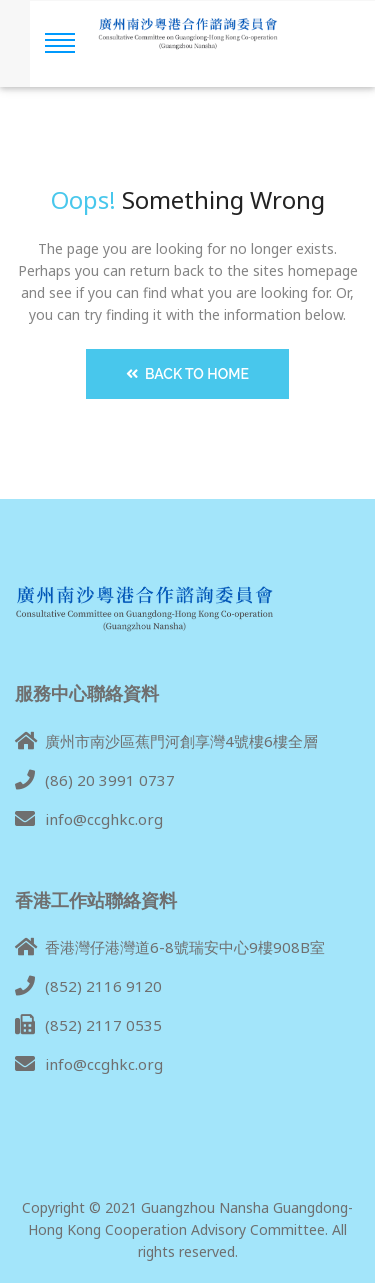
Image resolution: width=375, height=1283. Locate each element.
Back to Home (187, 374)
